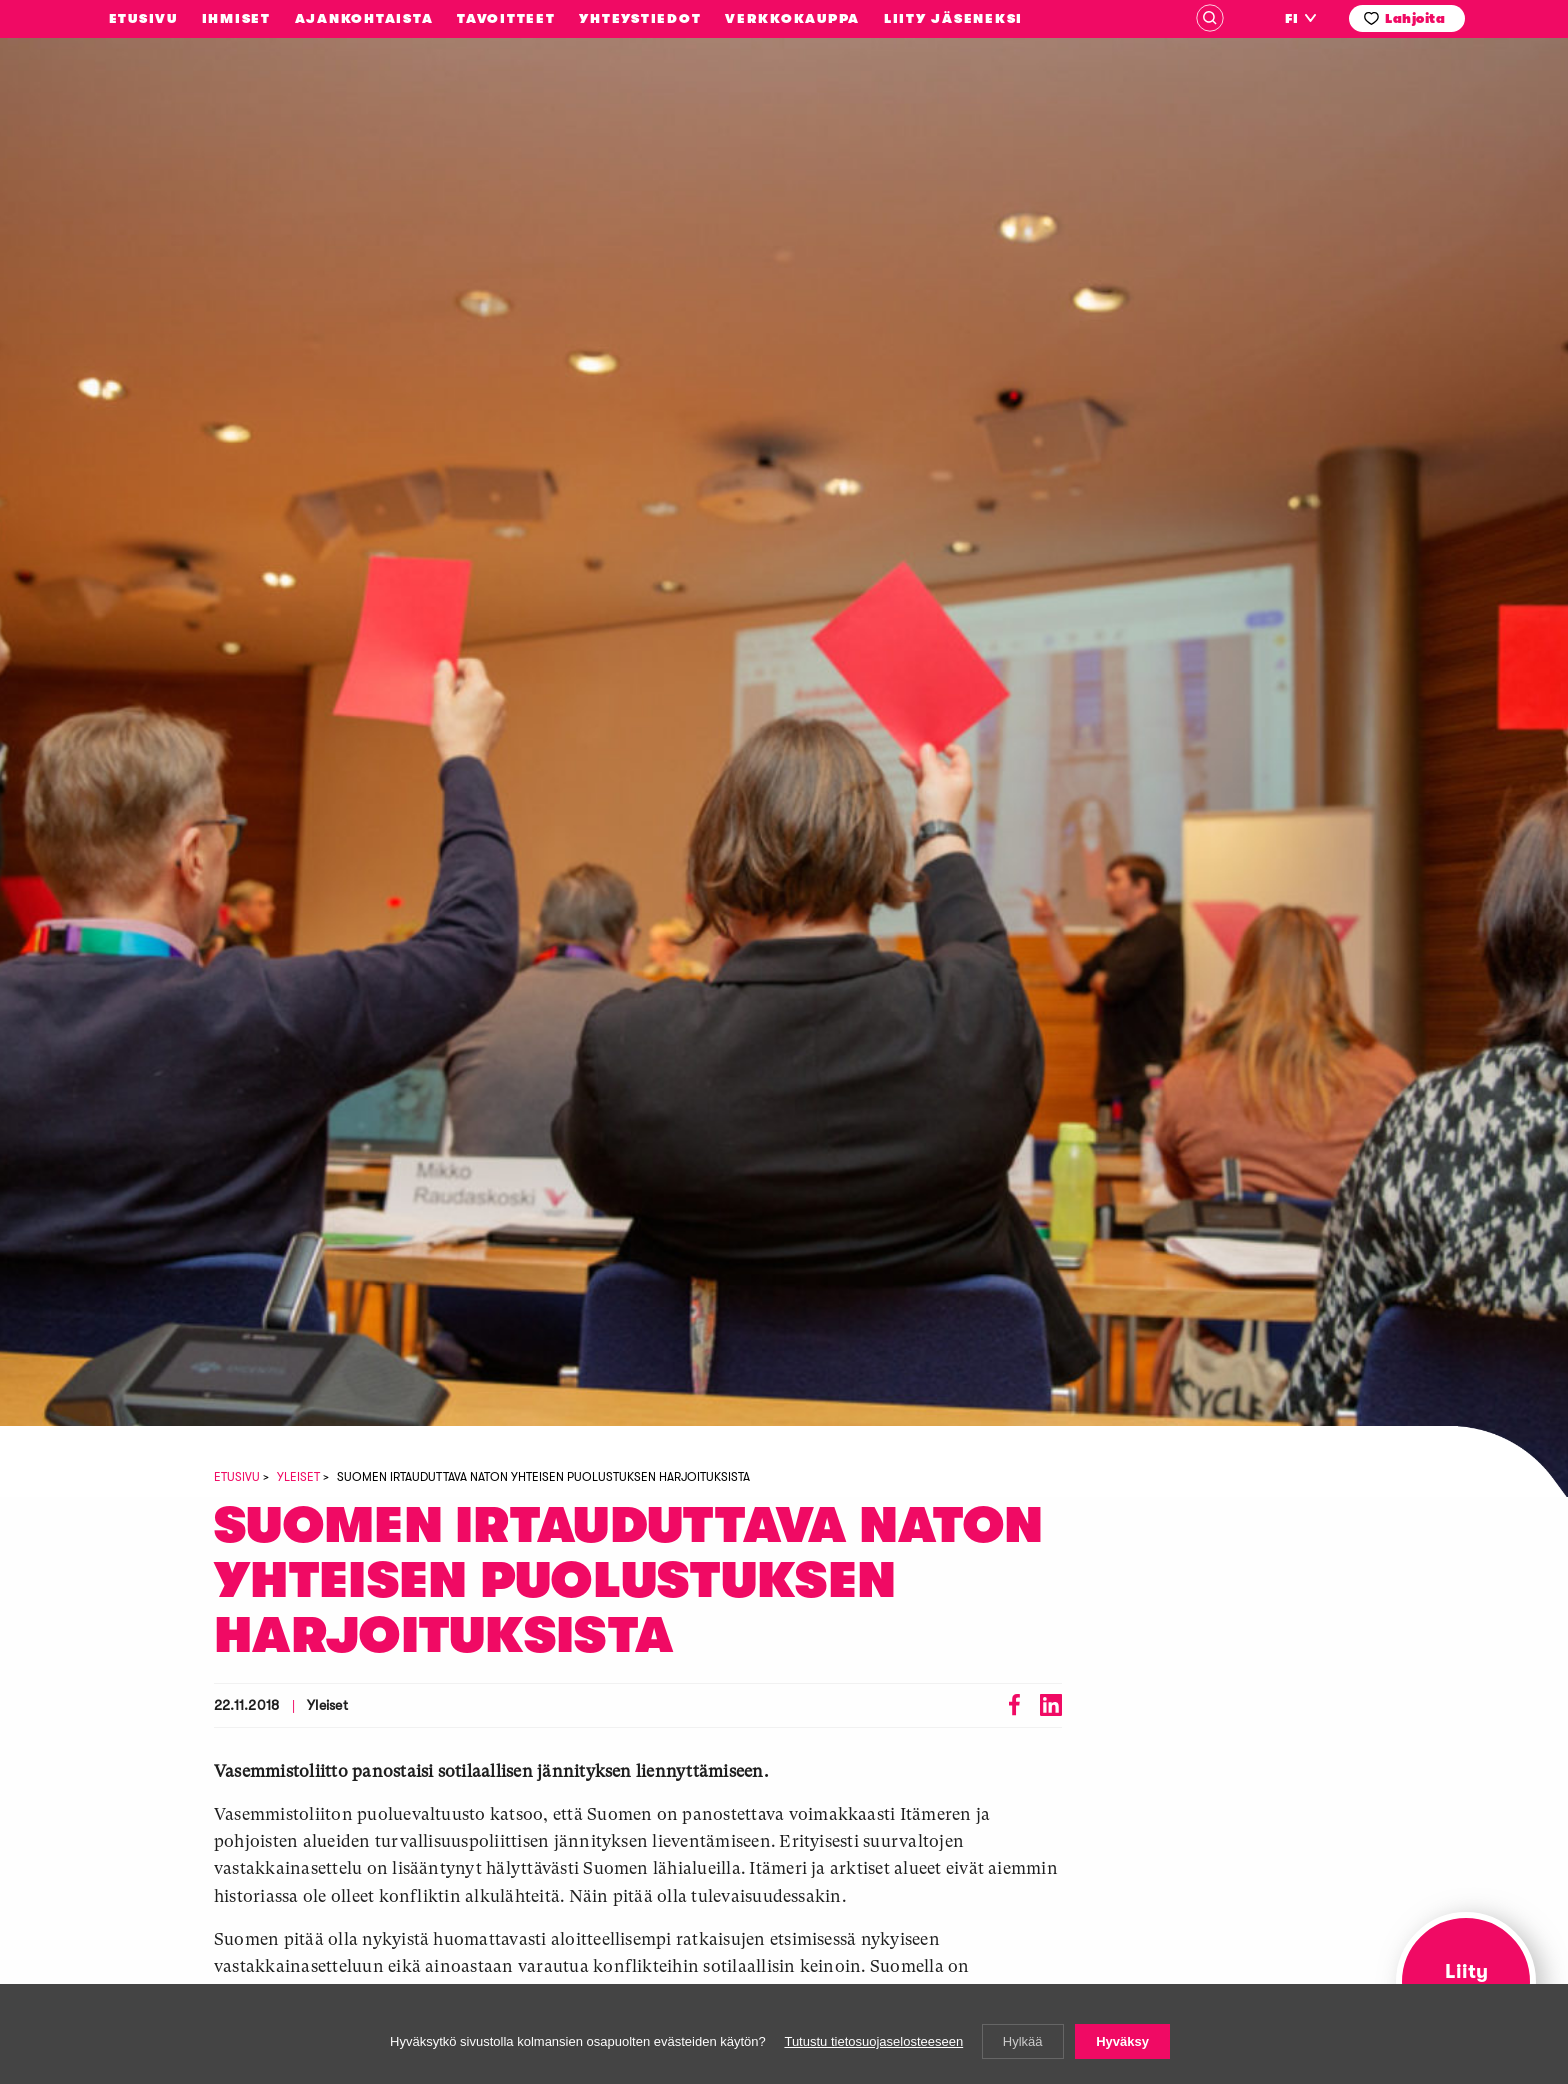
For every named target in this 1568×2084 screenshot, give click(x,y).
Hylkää (1023, 2041)
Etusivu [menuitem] (143, 18)
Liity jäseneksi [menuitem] (953, 18)
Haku (1210, 18)
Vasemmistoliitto (159, 223)
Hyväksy (1122, 2041)
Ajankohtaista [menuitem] (364, 18)
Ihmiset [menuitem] (236, 18)
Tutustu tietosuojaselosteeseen (873, 2041)
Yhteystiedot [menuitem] (640, 18)
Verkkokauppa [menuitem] (792, 18)
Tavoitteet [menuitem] (506, 18)
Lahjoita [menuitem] (1415, 18)
